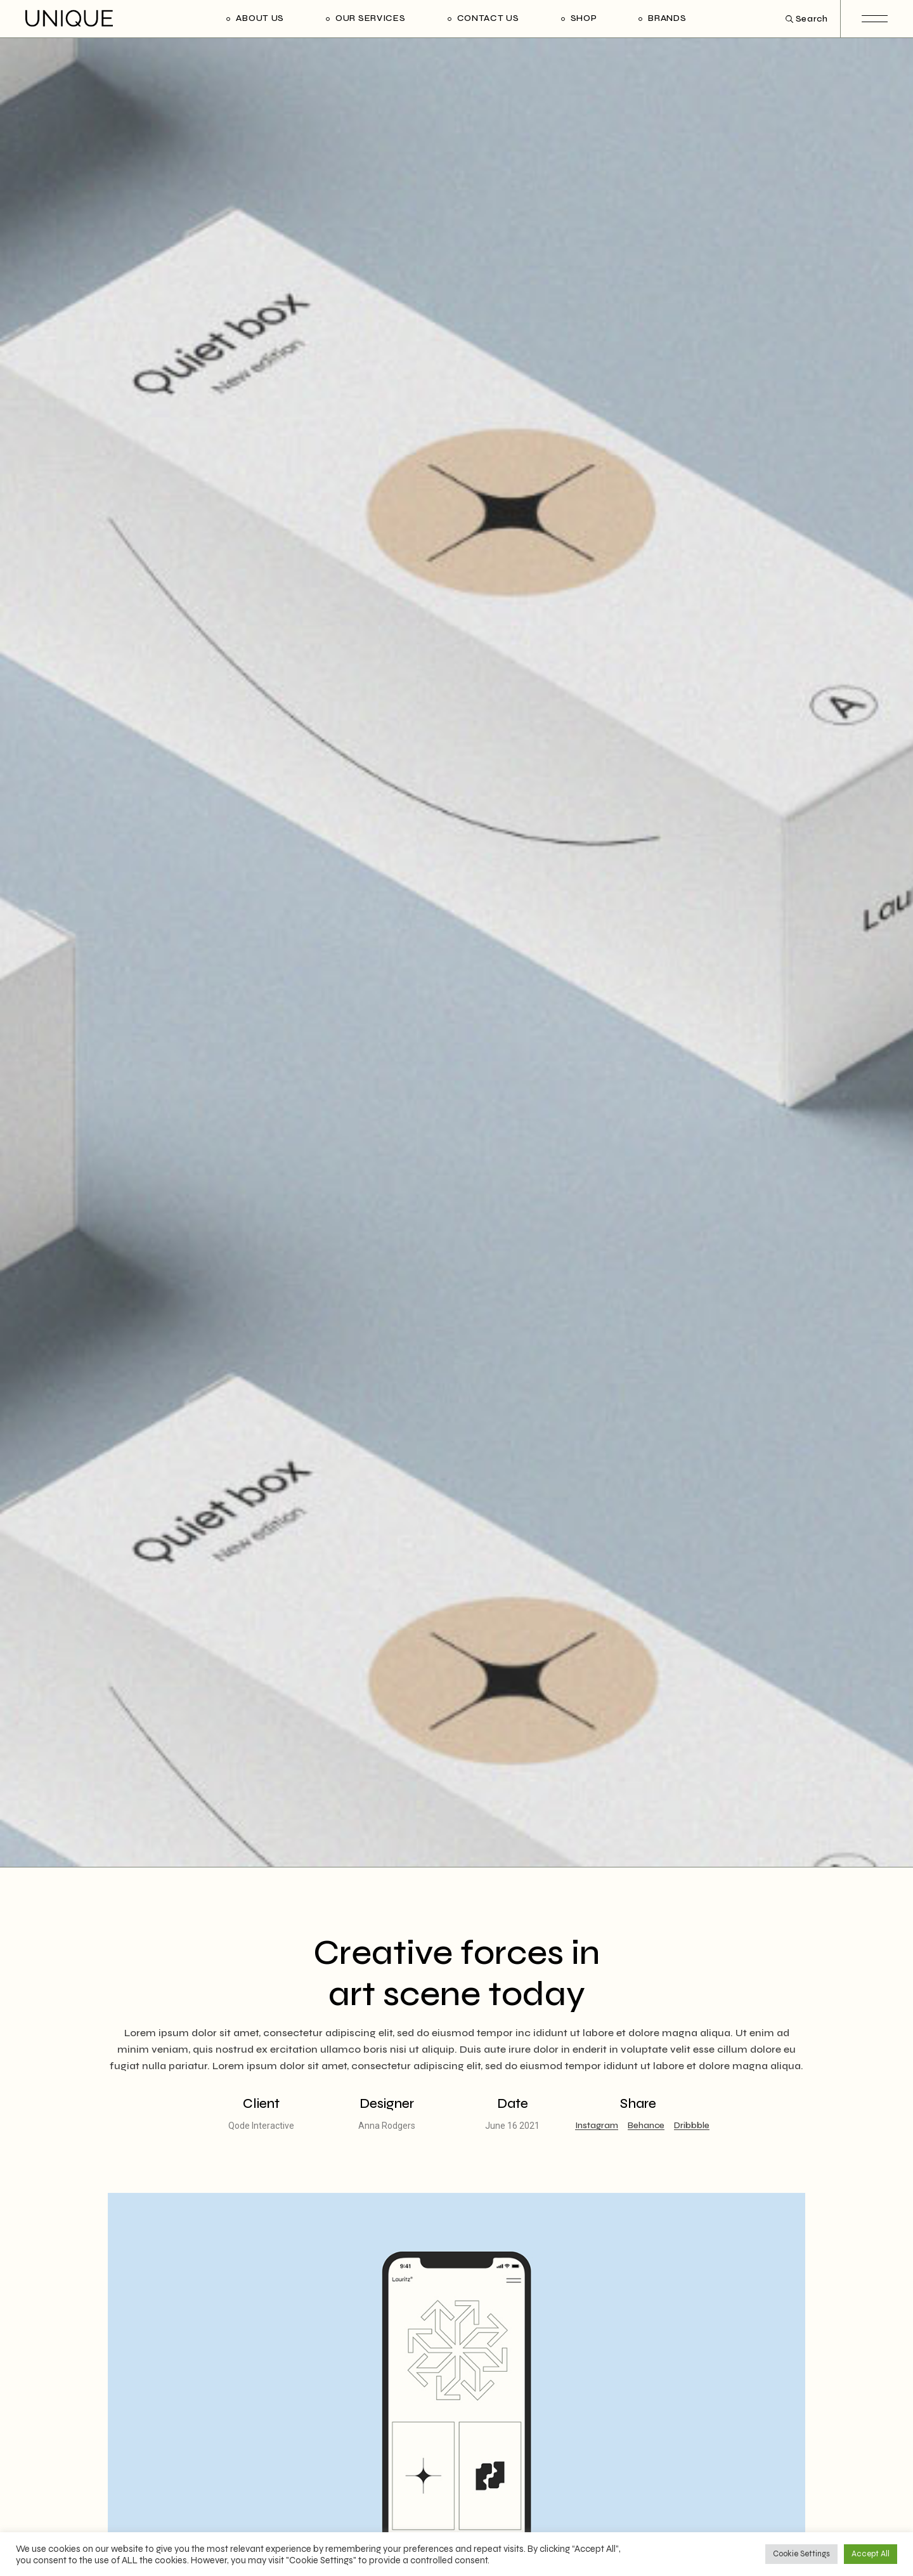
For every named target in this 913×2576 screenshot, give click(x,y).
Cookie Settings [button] (801, 2554)
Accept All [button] (870, 2554)
